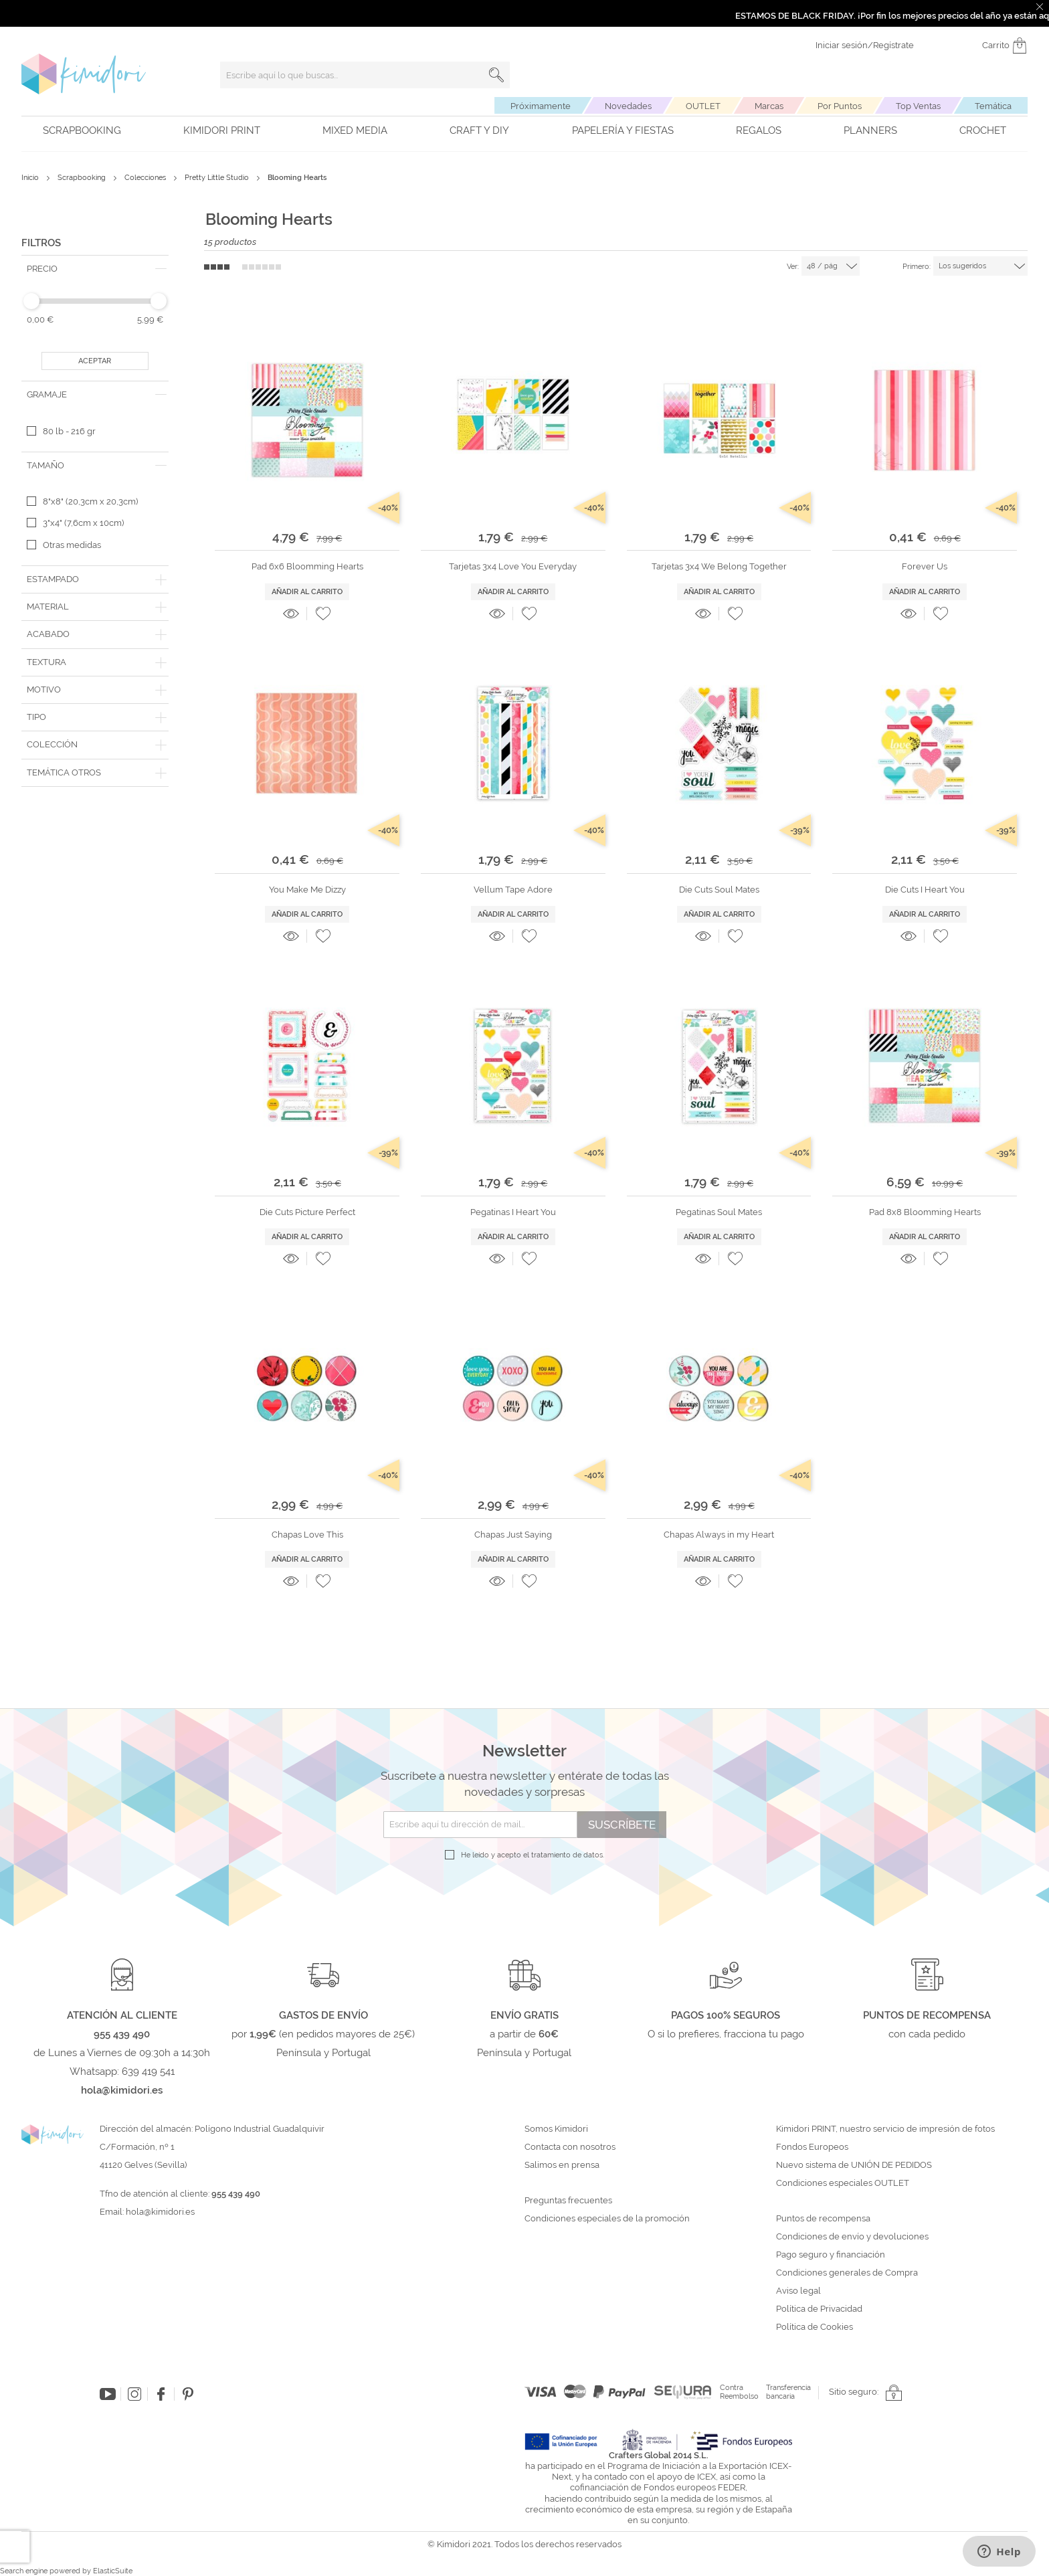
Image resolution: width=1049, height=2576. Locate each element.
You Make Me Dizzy (307, 890)
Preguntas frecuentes (568, 2200)
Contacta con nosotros (569, 2147)
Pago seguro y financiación (830, 2255)
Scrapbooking (82, 130)
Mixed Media (354, 130)
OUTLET (703, 106)
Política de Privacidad (819, 2309)
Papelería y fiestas (623, 130)
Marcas (769, 106)
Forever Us (924, 566)
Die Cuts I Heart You (925, 890)
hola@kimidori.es (160, 2212)
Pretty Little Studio (218, 177)
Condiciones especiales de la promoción (608, 2218)
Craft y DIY (479, 130)
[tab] (95, 269)
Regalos (758, 130)
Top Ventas (918, 106)
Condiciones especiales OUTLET (842, 2183)
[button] (323, 614)
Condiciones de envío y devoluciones (852, 2236)
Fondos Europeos (812, 2147)
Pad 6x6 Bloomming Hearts (307, 566)
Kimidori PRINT (221, 130)
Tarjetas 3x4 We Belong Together (719, 566)
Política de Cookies (814, 2327)
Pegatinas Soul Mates (719, 1212)
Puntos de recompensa (823, 2218)
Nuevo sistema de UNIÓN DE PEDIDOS (854, 2165)
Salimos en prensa (561, 2165)
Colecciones (146, 177)
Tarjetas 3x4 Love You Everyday (513, 566)
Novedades (628, 106)
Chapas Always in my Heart (719, 1535)
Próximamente (540, 106)
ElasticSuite (112, 2571)
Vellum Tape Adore (513, 890)
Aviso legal (798, 2291)
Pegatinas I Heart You (513, 1212)
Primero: (916, 266)
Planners (870, 130)
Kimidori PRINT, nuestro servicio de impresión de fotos (885, 2129)
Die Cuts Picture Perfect (307, 1212)
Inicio (31, 177)
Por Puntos (840, 106)
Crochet (982, 130)
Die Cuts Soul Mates (719, 890)
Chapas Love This (307, 1535)
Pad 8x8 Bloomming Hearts (925, 1212)
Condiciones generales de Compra (847, 2273)
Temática (993, 106)
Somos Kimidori (556, 2129)
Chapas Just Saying (513, 1535)
